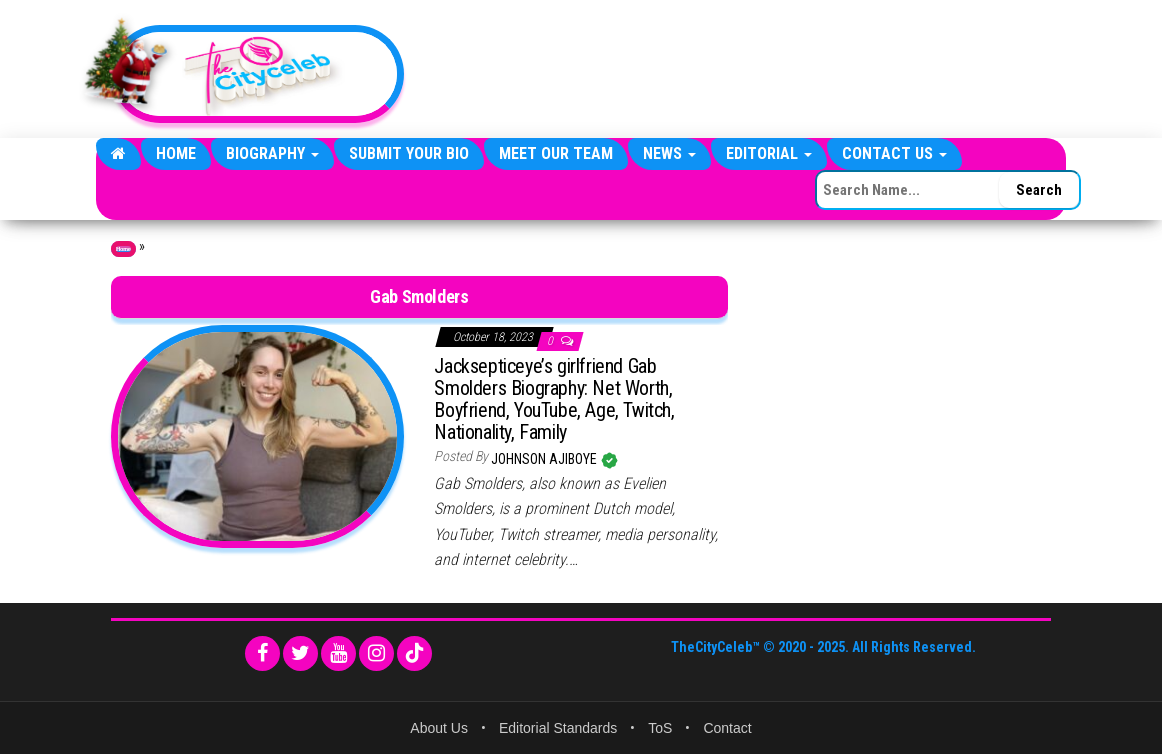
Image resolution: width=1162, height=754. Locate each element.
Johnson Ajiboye (545, 459)
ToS (660, 728)
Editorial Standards (558, 728)
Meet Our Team (556, 153)
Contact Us (894, 153)
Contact (727, 728)
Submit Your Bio (409, 153)
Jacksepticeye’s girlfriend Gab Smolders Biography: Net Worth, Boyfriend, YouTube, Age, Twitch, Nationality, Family (554, 399)
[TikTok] (414, 653)
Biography (272, 153)
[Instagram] (376, 653)
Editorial (769, 153)
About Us (439, 728)
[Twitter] (300, 653)
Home (176, 153)
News (669, 153)
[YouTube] (338, 653)
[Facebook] (262, 653)
